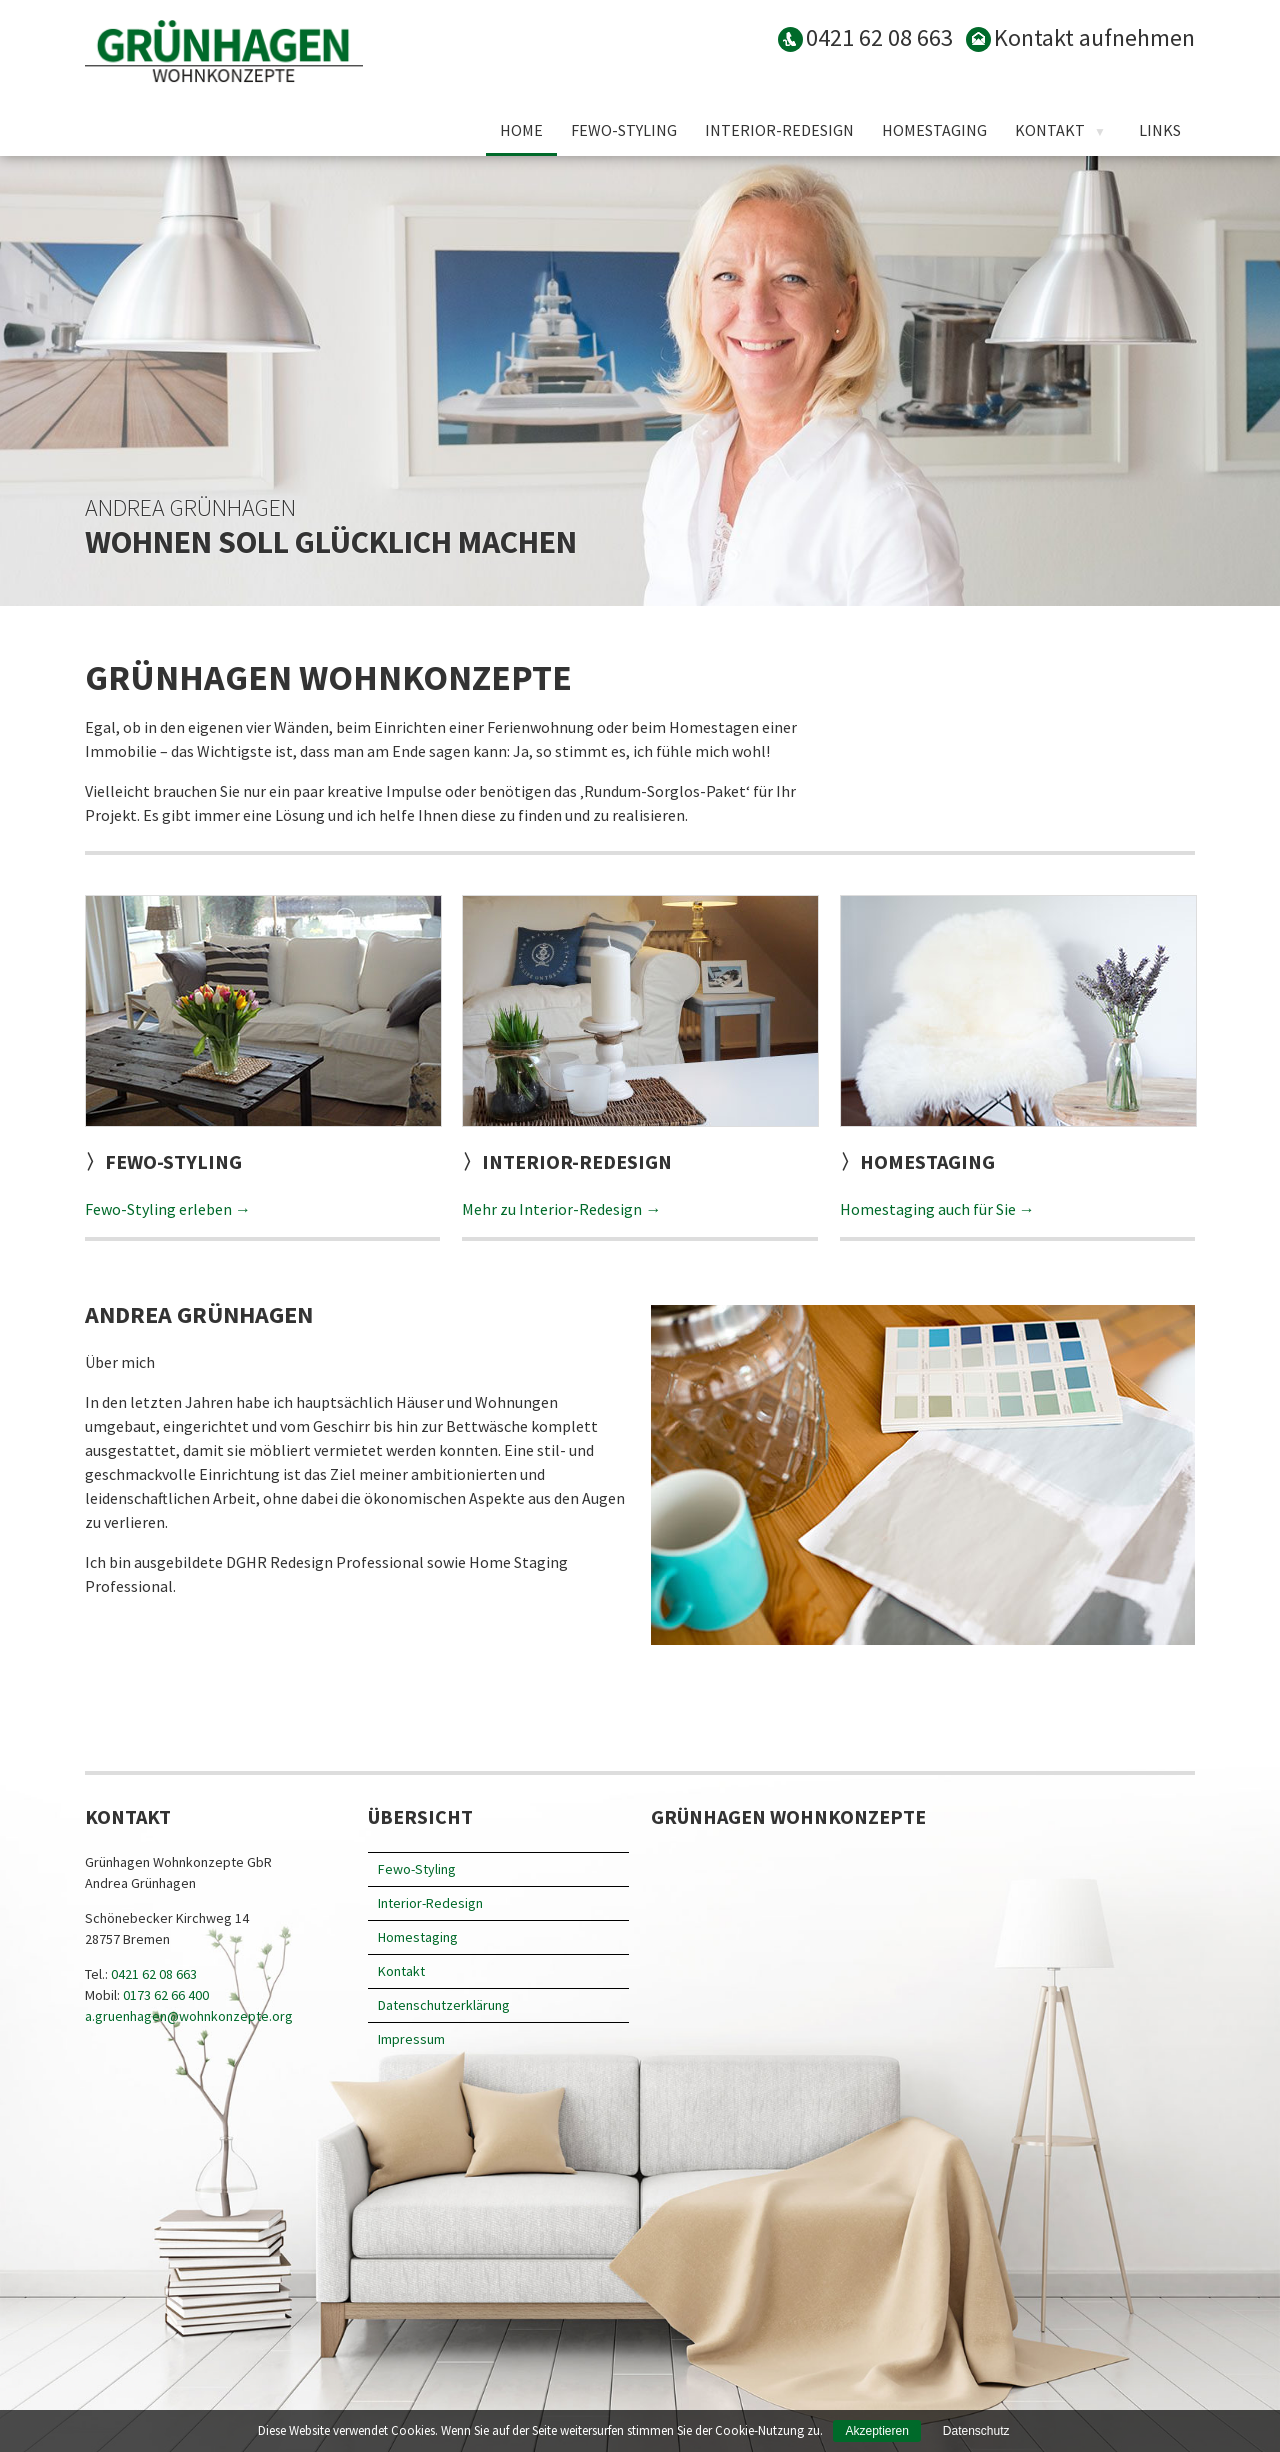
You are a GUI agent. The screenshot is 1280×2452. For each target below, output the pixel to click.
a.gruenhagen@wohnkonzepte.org (189, 2016)
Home (521, 130)
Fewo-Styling (624, 130)
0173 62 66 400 (166, 1995)
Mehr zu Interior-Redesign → (561, 1209)
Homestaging (934, 130)
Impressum (411, 2039)
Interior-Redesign (779, 130)
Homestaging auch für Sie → (937, 1209)
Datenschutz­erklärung (444, 2005)
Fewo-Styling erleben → (168, 1209)
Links (1160, 130)
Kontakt (1050, 130)
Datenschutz (976, 2431)
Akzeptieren (876, 2431)
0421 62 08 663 (154, 1974)
